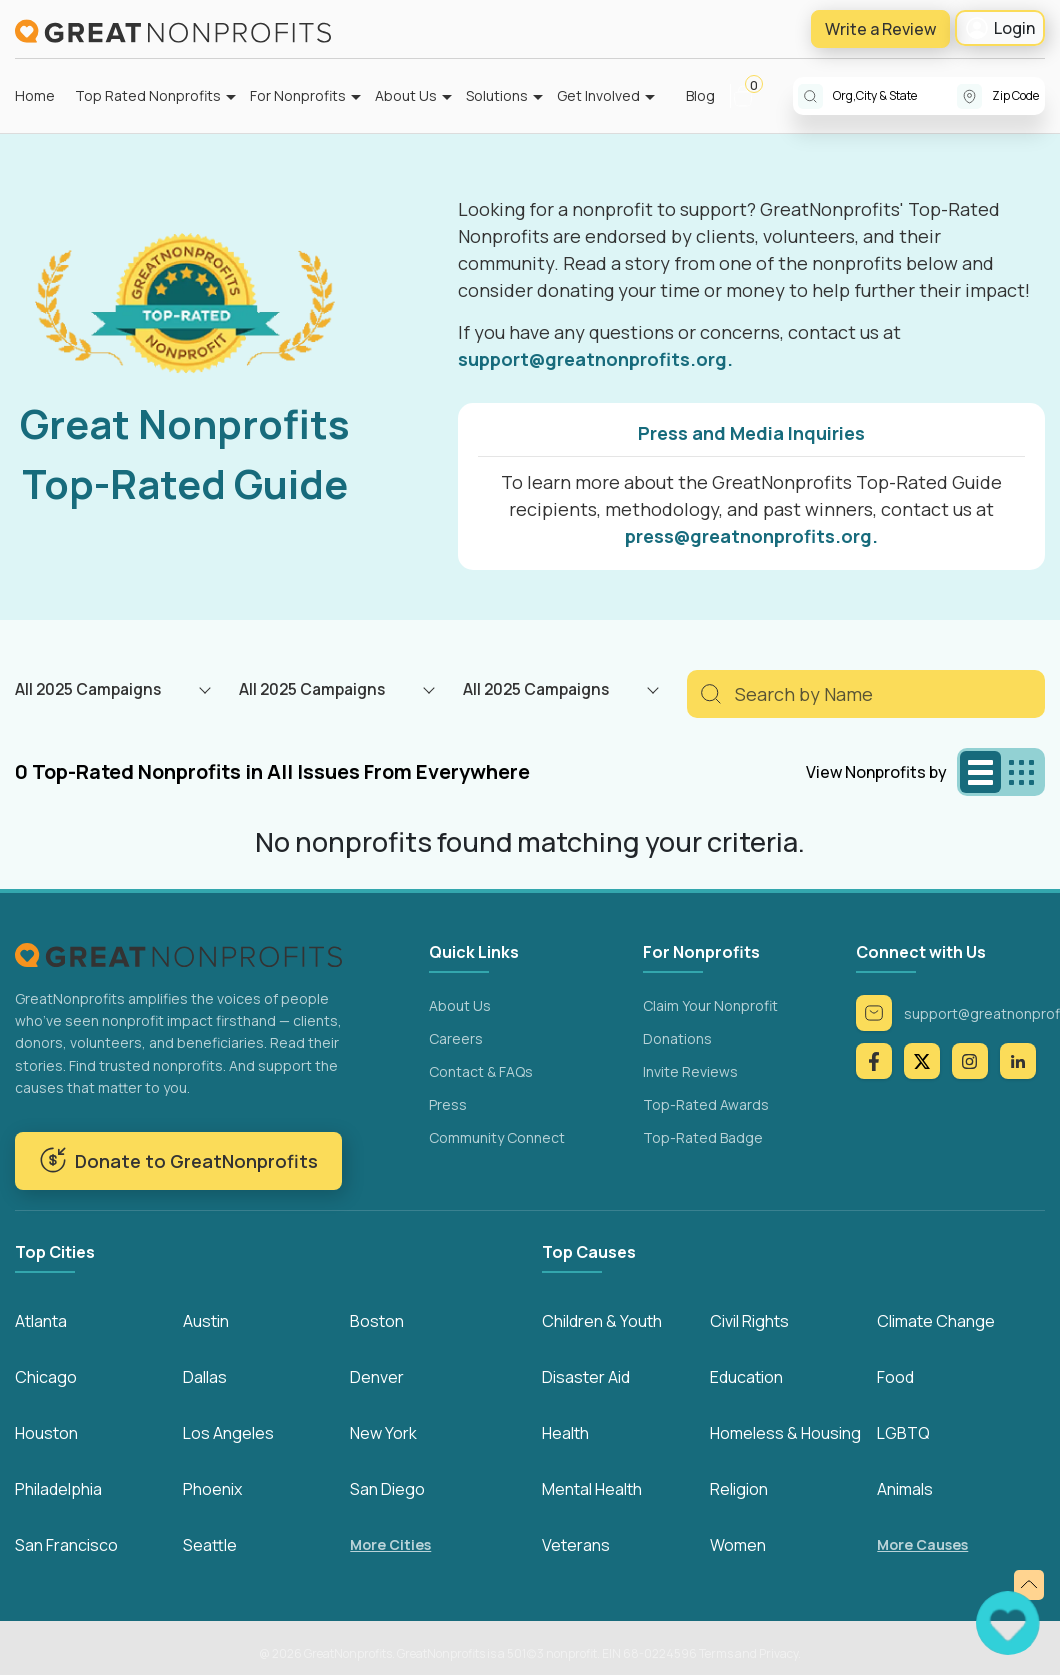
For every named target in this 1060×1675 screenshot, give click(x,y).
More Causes (922, 1544)
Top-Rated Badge (703, 1137)
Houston (46, 1433)
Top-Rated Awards (706, 1104)
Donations (677, 1038)
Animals (905, 1489)
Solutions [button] (497, 95)
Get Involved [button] (598, 95)
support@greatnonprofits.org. (595, 359)
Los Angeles (228, 1433)
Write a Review (880, 29)
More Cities (390, 1544)
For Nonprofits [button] (298, 95)
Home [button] (35, 95)
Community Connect (497, 1137)
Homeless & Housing (785, 1433)
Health (565, 1433)
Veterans (576, 1545)
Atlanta (41, 1321)
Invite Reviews (690, 1071)
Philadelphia (58, 1489)
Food (895, 1377)
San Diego (387, 1489)
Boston (377, 1321)
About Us (460, 1005)
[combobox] (895, 96)
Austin (206, 1321)
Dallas (205, 1377)
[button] (751, 96)
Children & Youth (602, 1321)
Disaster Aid (586, 1377)
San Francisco (66, 1545)
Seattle (210, 1545)
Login (1000, 28)
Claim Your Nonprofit (710, 1005)
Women (738, 1545)
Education (746, 1377)
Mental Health (592, 1489)
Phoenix (212, 1489)
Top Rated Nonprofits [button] (148, 95)
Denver (377, 1377)
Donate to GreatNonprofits (178, 1160)
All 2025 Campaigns (88, 689)
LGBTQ (903, 1433)
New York (383, 1433)
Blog (700, 95)
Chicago (46, 1377)
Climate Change (936, 1321)
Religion (739, 1489)
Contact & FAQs (481, 1071)
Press (448, 1104)
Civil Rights (749, 1321)
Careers (456, 1038)
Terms (716, 1653)
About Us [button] (406, 95)
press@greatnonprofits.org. (751, 536)
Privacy (778, 1653)
